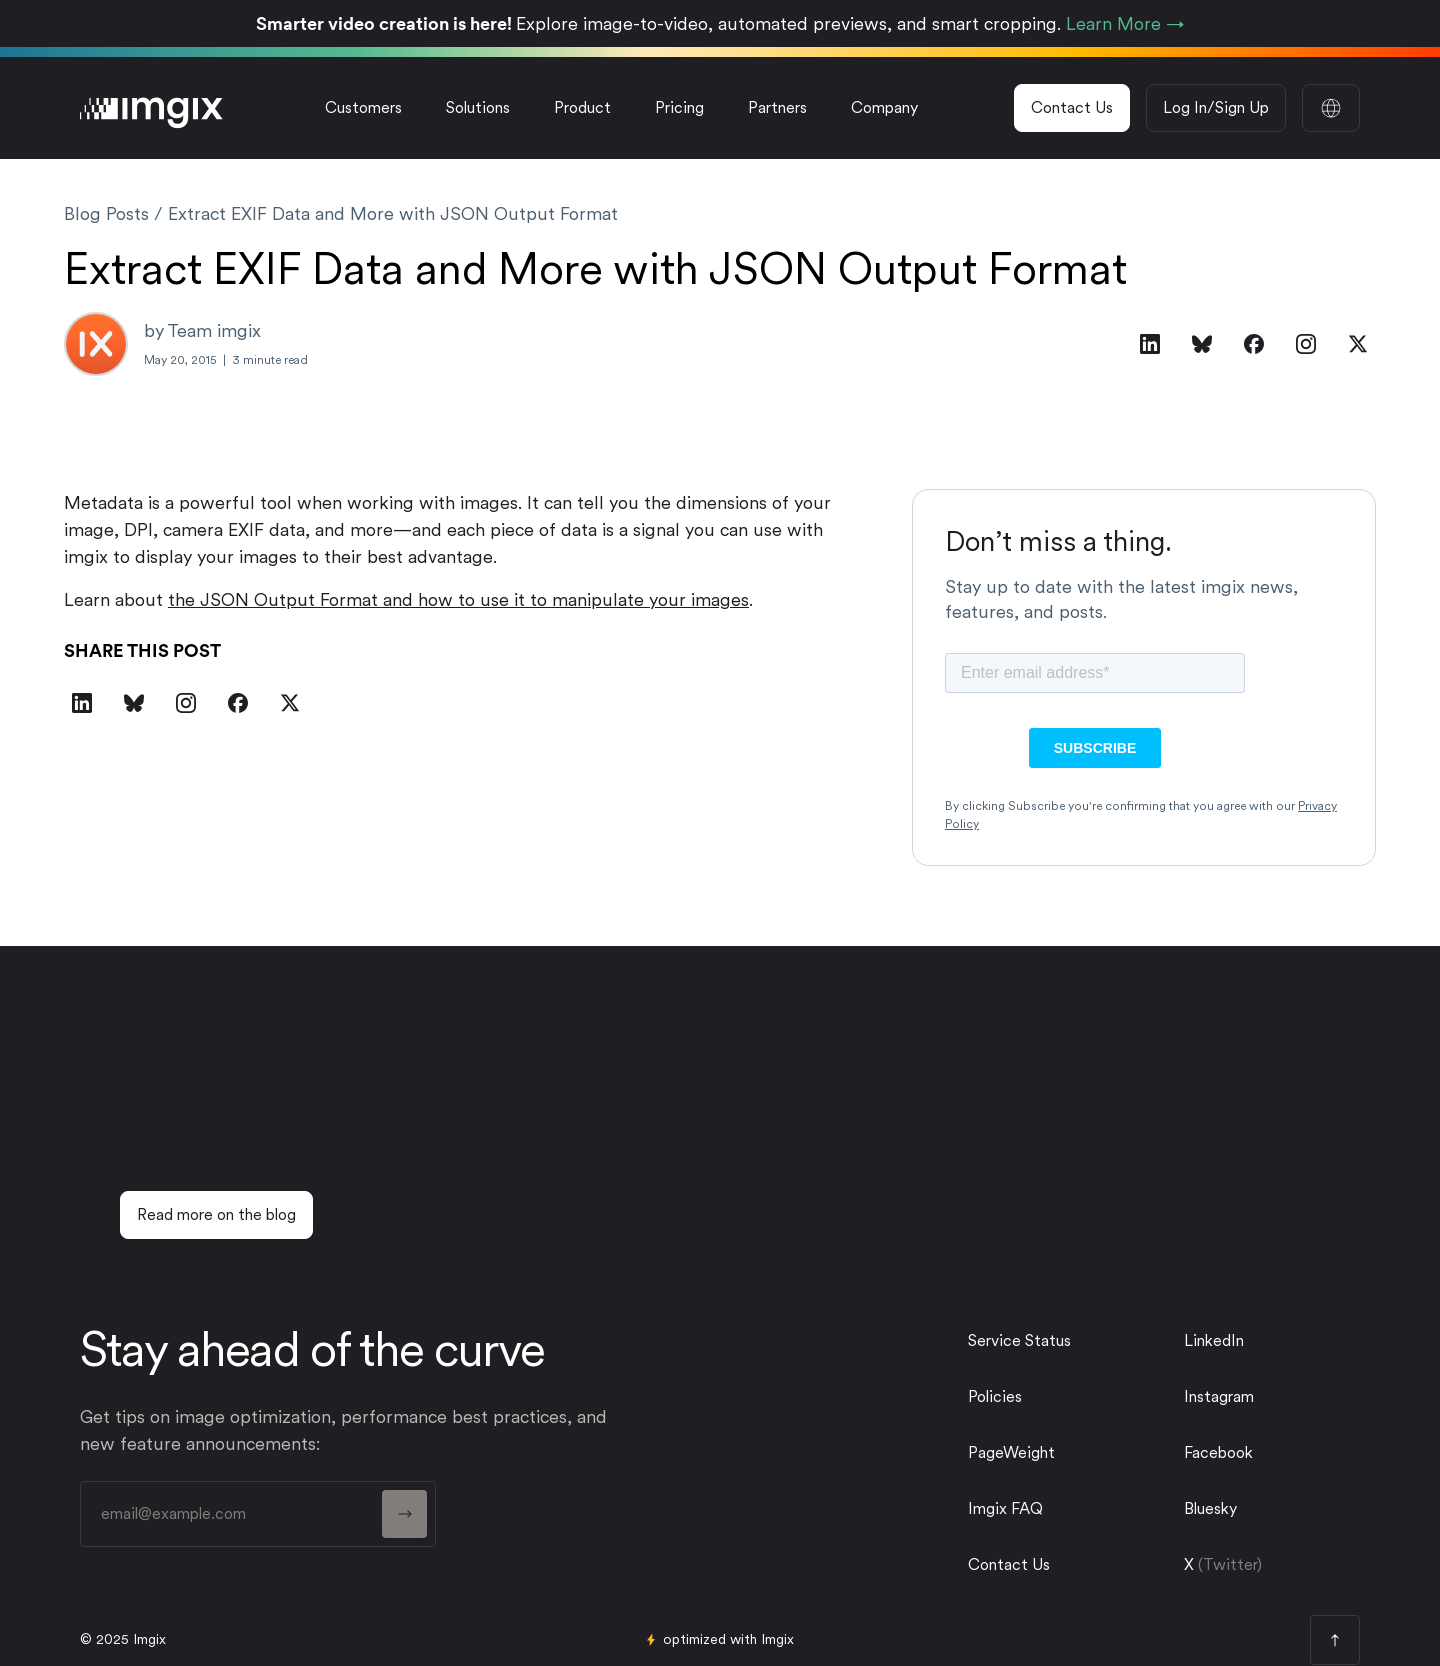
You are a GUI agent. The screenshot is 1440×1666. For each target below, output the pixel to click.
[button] (478, 108)
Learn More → (1125, 23)
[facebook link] (1264, 1453)
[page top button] (1335, 1640)
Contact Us (1072, 107)
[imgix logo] (151, 108)
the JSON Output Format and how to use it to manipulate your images (458, 599)
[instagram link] (1264, 1397)
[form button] (404, 1514)
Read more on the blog (216, 1214)
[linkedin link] (1264, 1341)
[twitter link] (1264, 1509)
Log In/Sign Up (1216, 107)
